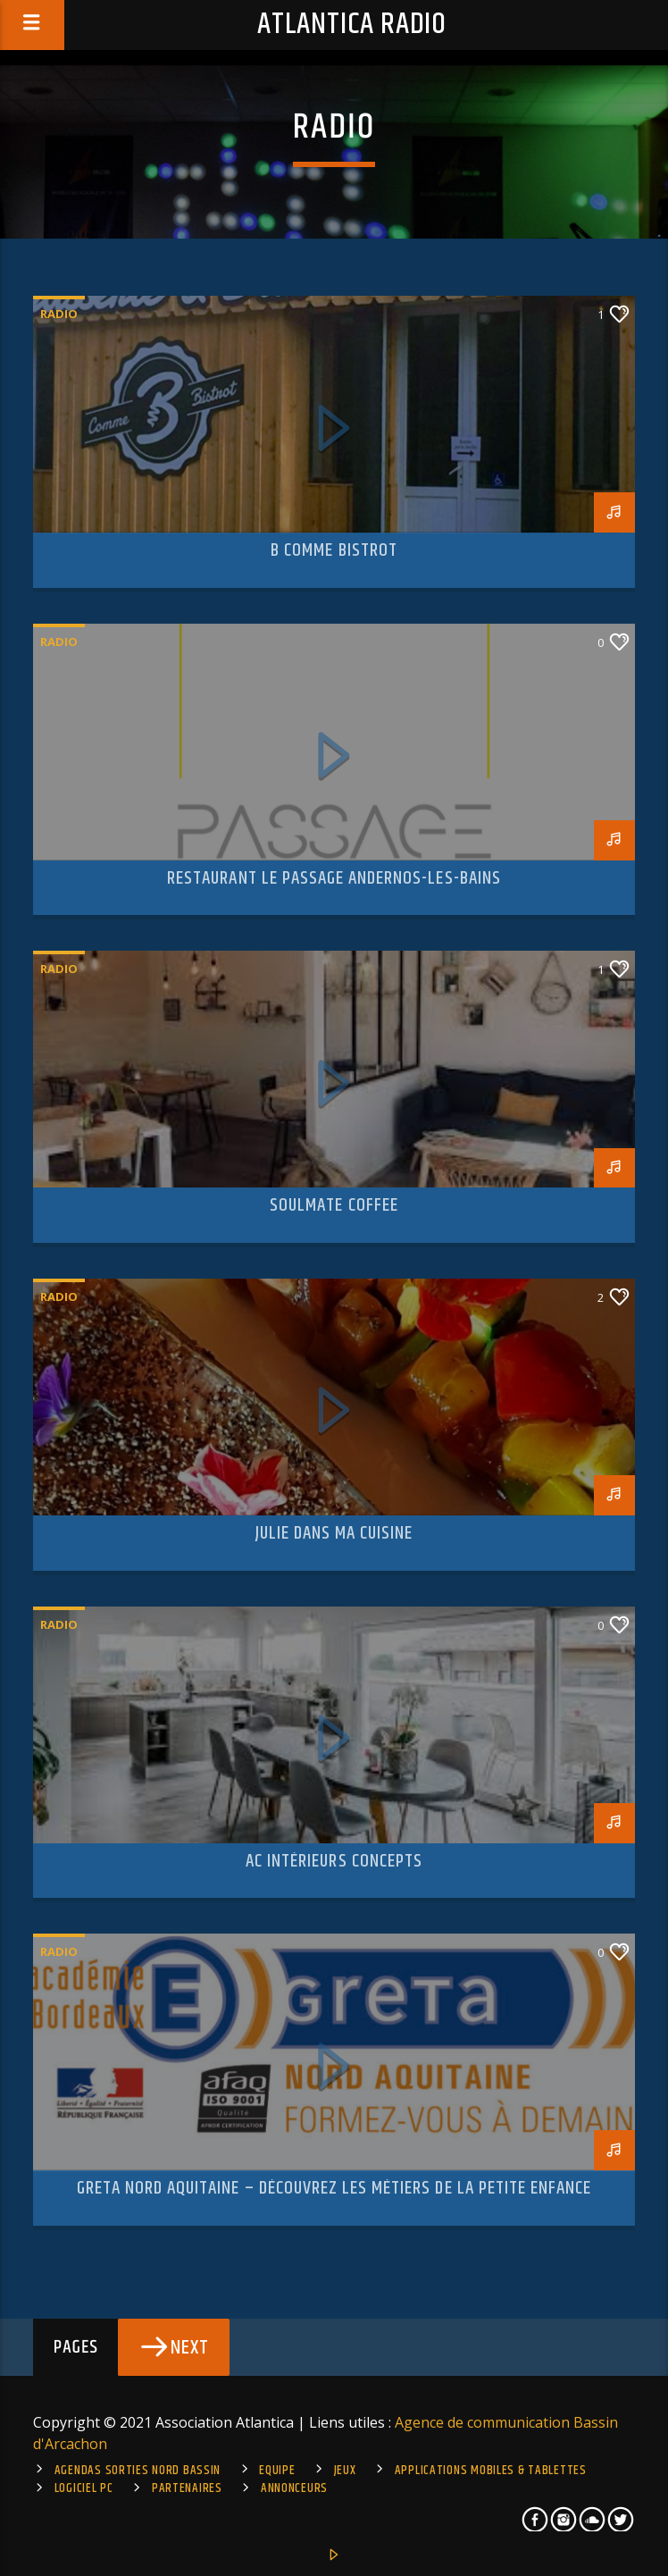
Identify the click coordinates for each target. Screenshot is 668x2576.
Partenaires (187, 2488)
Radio (59, 314)
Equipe (277, 2470)
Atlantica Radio (352, 24)
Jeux (345, 2470)
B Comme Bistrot (334, 550)
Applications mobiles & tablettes (491, 2470)
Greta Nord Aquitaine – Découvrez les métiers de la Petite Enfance (334, 2188)
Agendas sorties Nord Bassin (137, 2470)
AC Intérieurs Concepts (334, 1861)
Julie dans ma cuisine (334, 1533)
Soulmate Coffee (334, 1205)
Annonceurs (294, 2488)
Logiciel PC (83, 2488)
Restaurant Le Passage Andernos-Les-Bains (334, 878)
